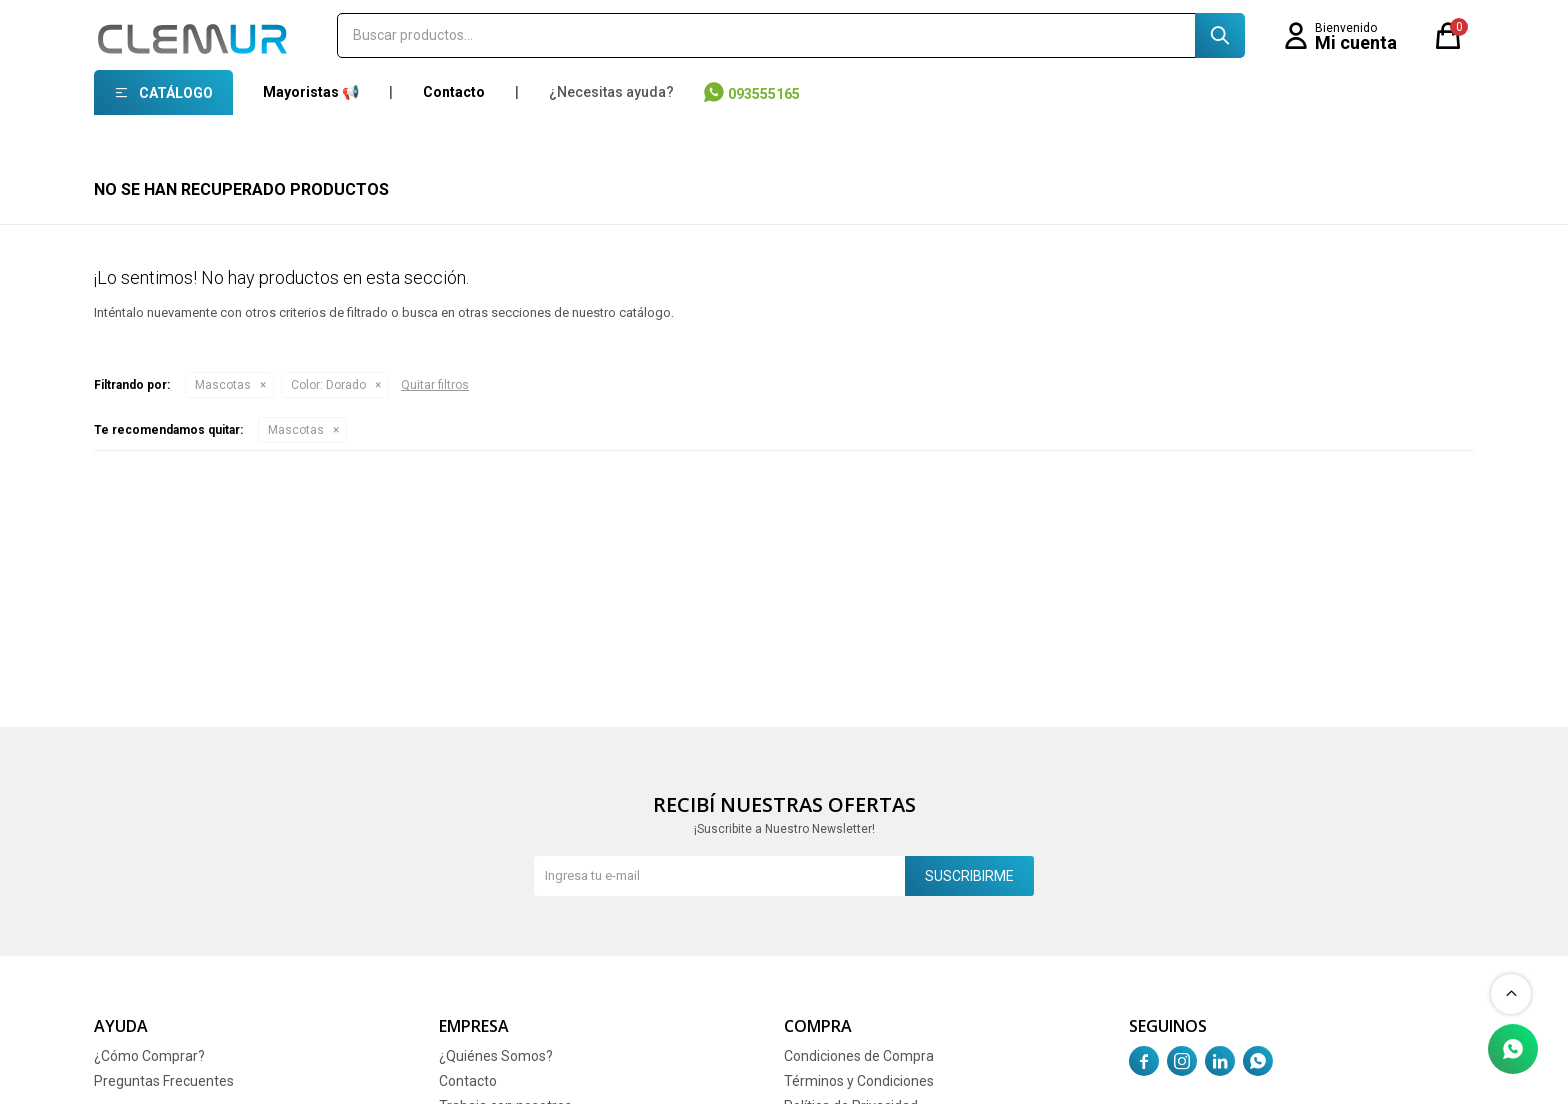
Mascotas (223, 385)
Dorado (328, 385)
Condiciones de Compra (859, 1056)
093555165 (764, 94)
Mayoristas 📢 (311, 92)
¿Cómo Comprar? (149, 1056)
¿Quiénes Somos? (496, 1056)
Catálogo (176, 93)
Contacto (454, 92)
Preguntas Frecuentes (164, 1081)
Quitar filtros (435, 385)
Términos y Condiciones (859, 1081)
